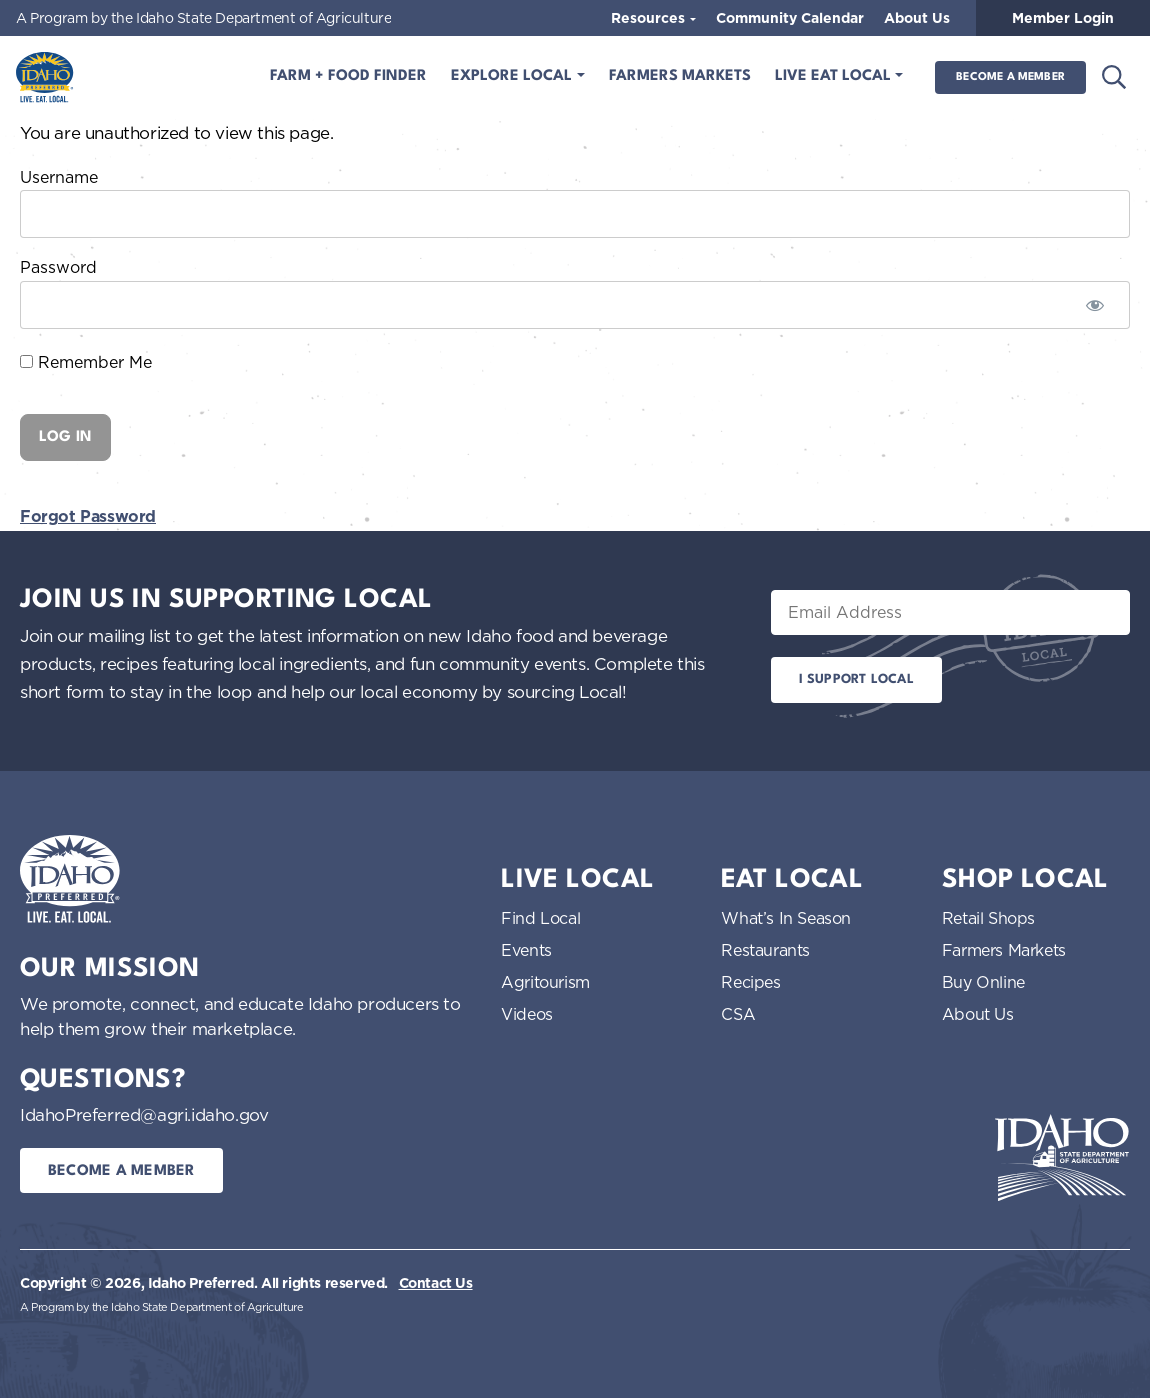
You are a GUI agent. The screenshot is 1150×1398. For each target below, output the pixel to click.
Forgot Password (88, 516)
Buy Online (983, 982)
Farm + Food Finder (348, 76)
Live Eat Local (835, 76)
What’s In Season (786, 918)
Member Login (1063, 18)
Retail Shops (988, 918)
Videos (527, 1014)
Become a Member (1010, 77)
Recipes (750, 982)
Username (59, 177)
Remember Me (86, 362)
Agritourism (545, 982)
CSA (738, 1014)
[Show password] (1095, 305)
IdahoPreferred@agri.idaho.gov (144, 1114)
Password (58, 267)
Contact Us (436, 1283)
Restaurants (765, 950)
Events (526, 950)
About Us (917, 18)
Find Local (540, 918)
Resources (650, 18)
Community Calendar (790, 18)
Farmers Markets (680, 76)
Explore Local (513, 76)
